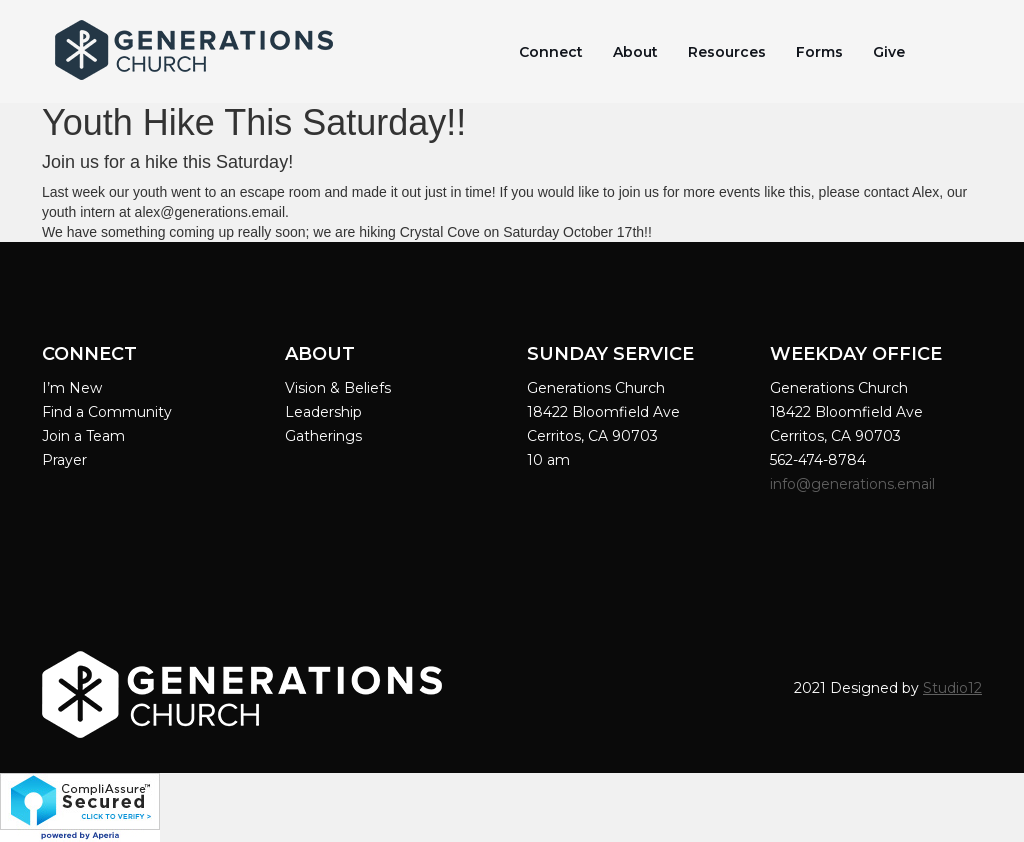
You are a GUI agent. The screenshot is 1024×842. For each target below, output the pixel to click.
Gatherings (323, 436)
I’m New (72, 388)
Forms (819, 52)
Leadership (323, 412)
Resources (727, 52)
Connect (551, 52)
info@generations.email (854, 484)
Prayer (64, 460)
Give (889, 52)
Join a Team (83, 436)
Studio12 (952, 688)
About (635, 52)
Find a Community (107, 412)
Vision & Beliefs (338, 388)
